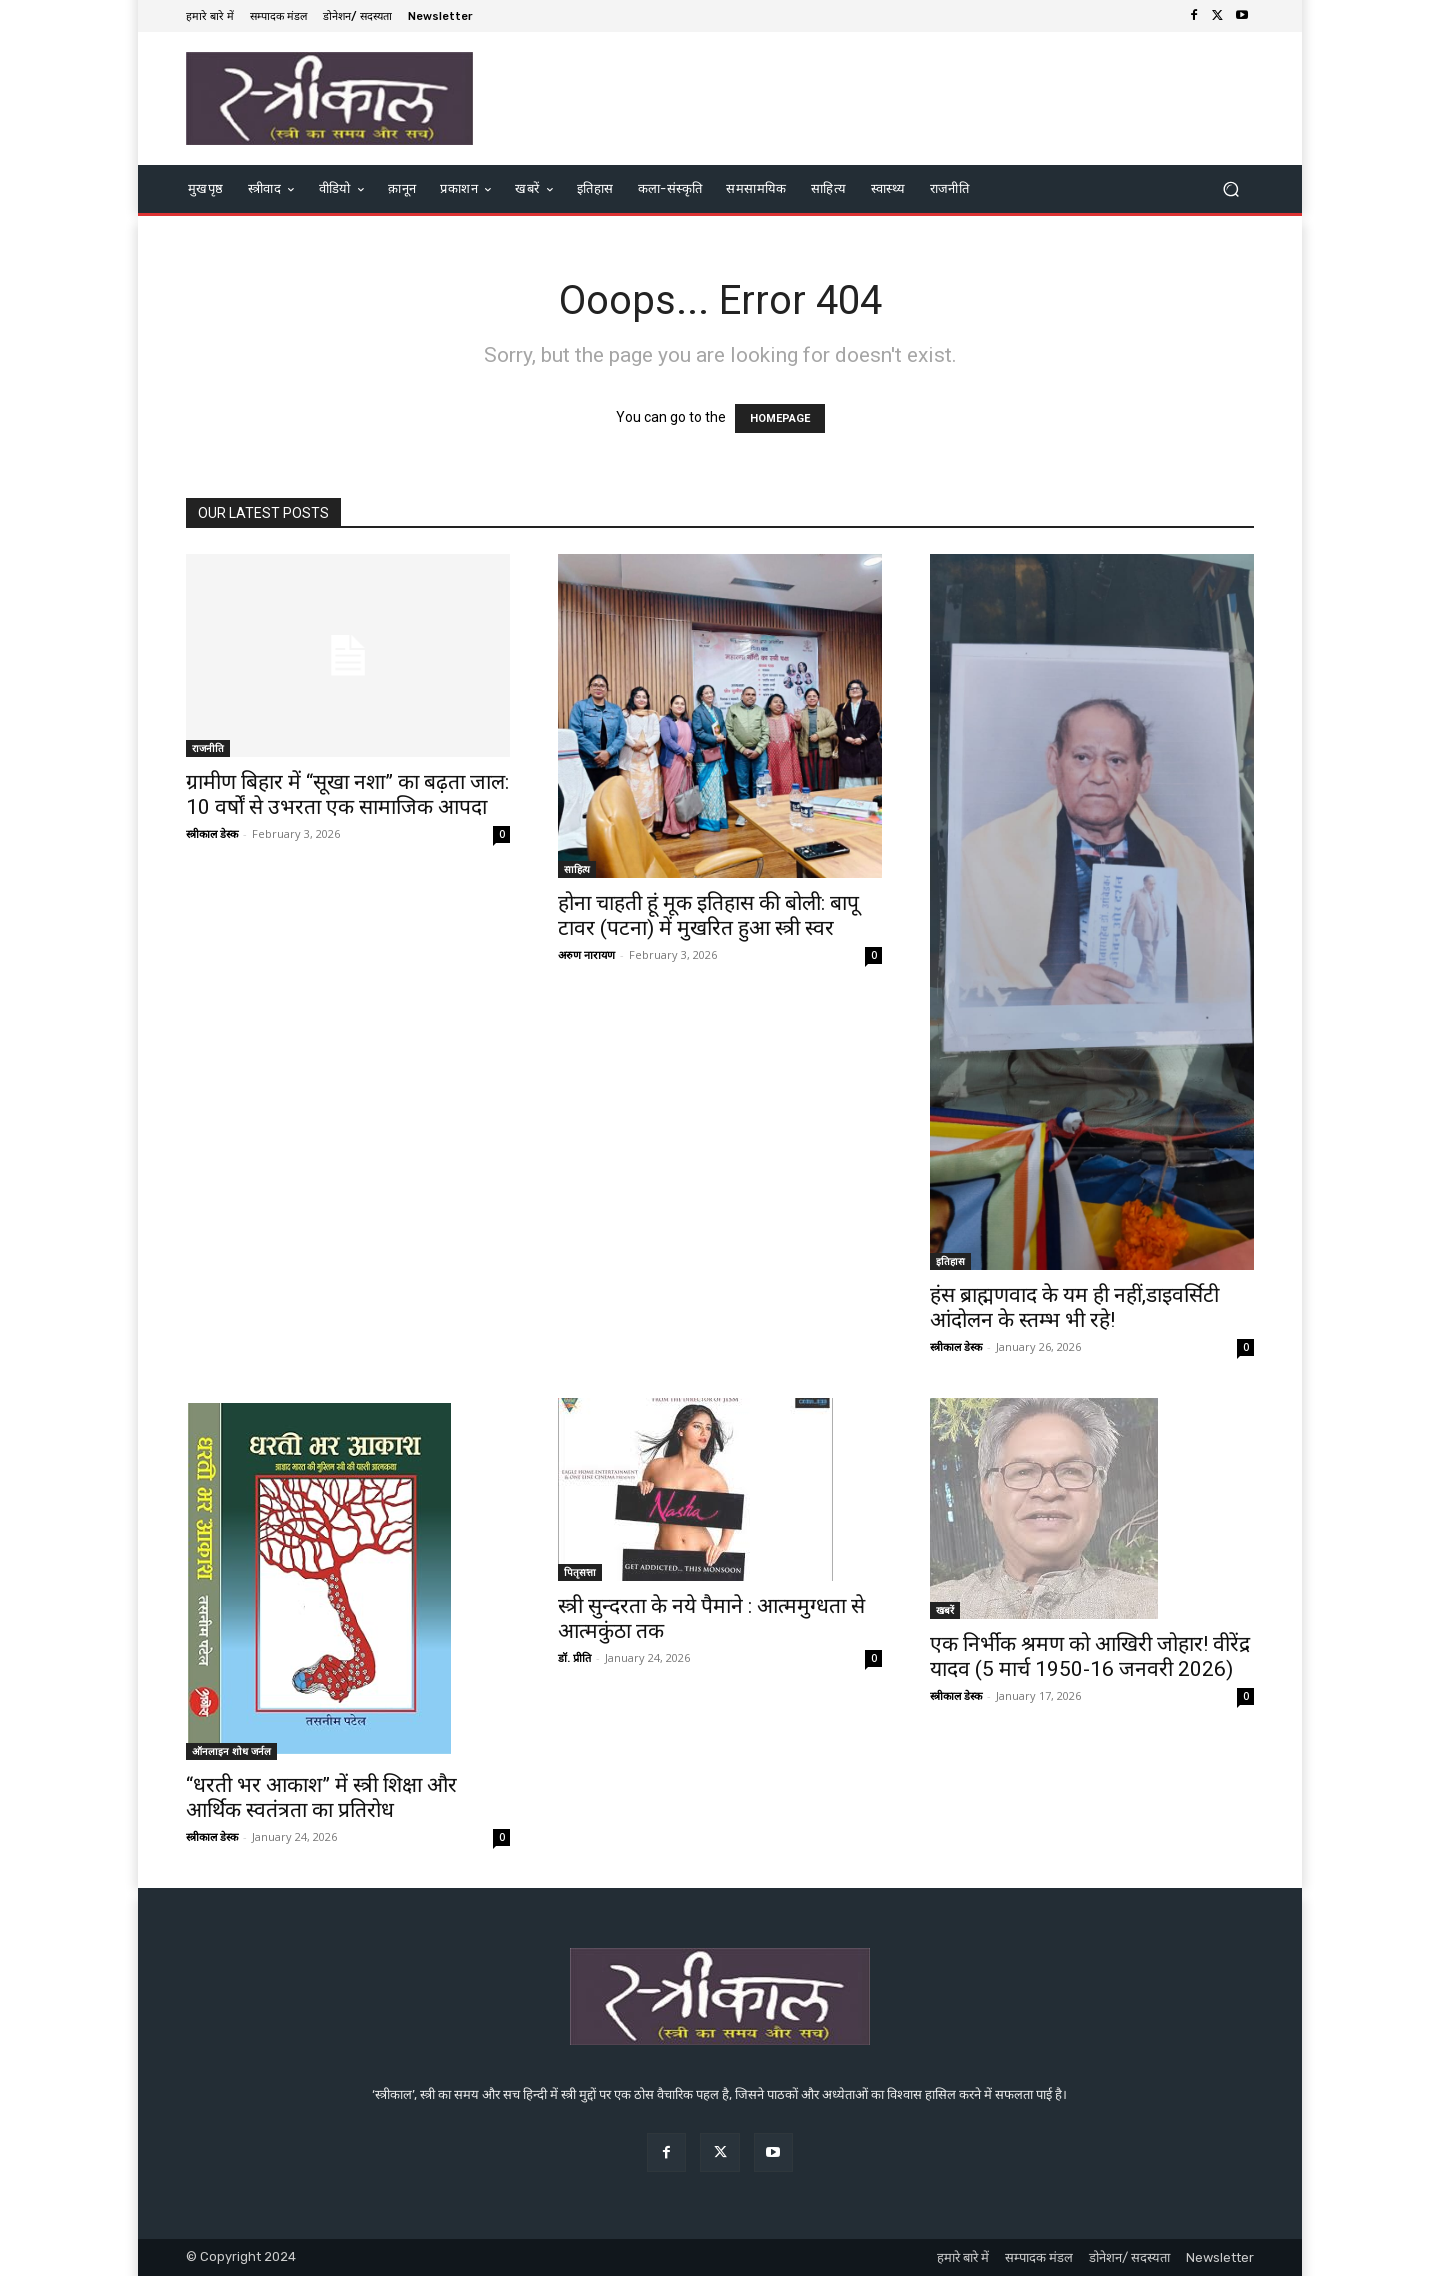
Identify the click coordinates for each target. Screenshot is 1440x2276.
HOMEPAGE (780, 418)
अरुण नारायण (586, 954)
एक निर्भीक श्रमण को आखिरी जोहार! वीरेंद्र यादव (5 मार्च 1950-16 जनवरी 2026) (1090, 1656)
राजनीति (208, 748)
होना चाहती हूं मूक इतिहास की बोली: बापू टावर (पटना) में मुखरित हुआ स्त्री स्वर (708, 915)
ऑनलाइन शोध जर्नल (231, 1751)
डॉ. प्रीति (574, 1657)
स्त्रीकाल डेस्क (212, 833)
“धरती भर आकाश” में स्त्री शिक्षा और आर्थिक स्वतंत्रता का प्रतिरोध (321, 1797)
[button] (1230, 188)
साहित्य (577, 869)
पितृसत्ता (580, 1572)
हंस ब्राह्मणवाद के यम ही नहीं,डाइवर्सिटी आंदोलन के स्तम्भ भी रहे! (1074, 1307)
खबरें (945, 1610)
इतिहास (950, 1261)
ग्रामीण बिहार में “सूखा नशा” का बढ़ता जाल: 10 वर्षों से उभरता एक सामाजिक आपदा (347, 794)
